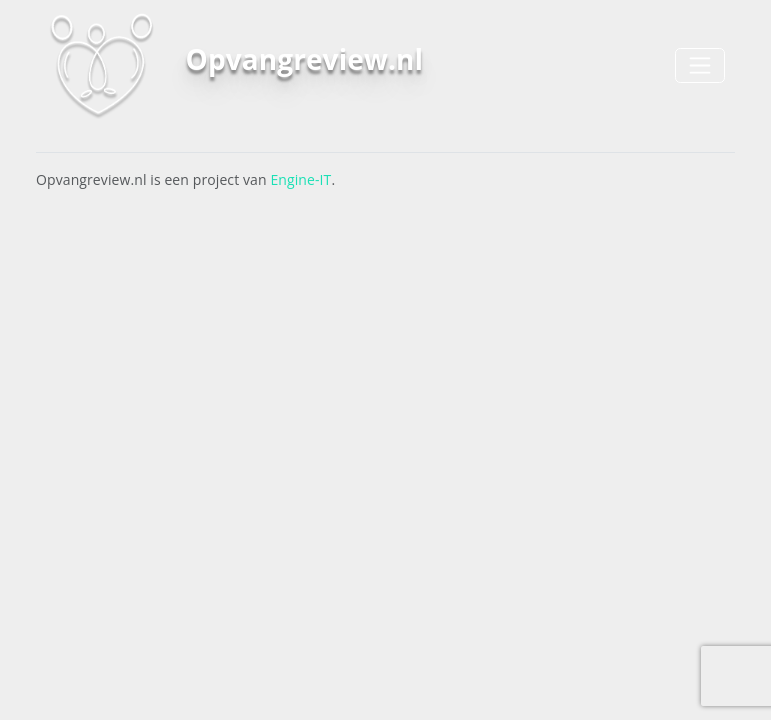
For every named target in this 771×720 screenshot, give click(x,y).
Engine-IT (300, 179)
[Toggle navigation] (699, 65)
